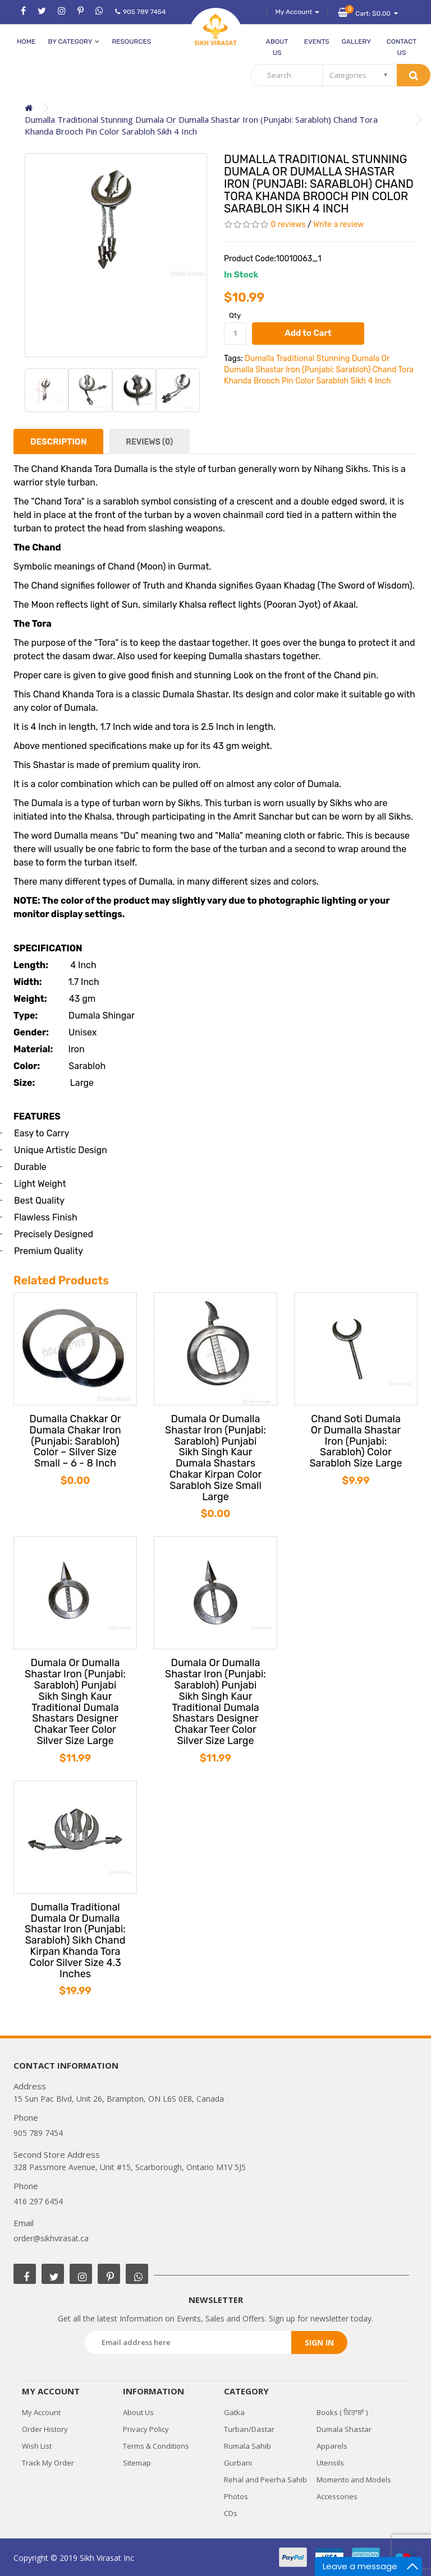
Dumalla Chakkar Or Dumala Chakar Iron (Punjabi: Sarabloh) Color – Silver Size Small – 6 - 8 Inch (75, 1441)
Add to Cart (308, 333)
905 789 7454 (140, 12)
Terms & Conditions (156, 2446)
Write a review (338, 224)
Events (316, 41)
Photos (236, 2496)
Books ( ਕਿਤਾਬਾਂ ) (342, 2412)
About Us (277, 47)
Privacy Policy (146, 2429)
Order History (45, 2429)
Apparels (332, 2446)
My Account (41, 2412)
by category (73, 41)
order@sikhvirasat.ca (51, 2238)
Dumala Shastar (344, 2429)
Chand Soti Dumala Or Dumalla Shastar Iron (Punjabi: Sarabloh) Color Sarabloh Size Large (355, 1441)
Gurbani (238, 2463)
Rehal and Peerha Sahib (265, 2480)
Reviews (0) (149, 442)
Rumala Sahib (247, 2446)
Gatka (234, 2412)
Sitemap (137, 2463)
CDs (230, 2513)
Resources (131, 41)
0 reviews (287, 224)
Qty (235, 315)
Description (58, 442)
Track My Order (48, 2463)
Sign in (319, 2342)
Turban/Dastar (249, 2429)
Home (26, 41)
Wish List (37, 2446)
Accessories (337, 2496)
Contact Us (401, 47)
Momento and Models (354, 2480)
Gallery (356, 41)
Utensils (330, 2463)
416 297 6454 (38, 2201)
